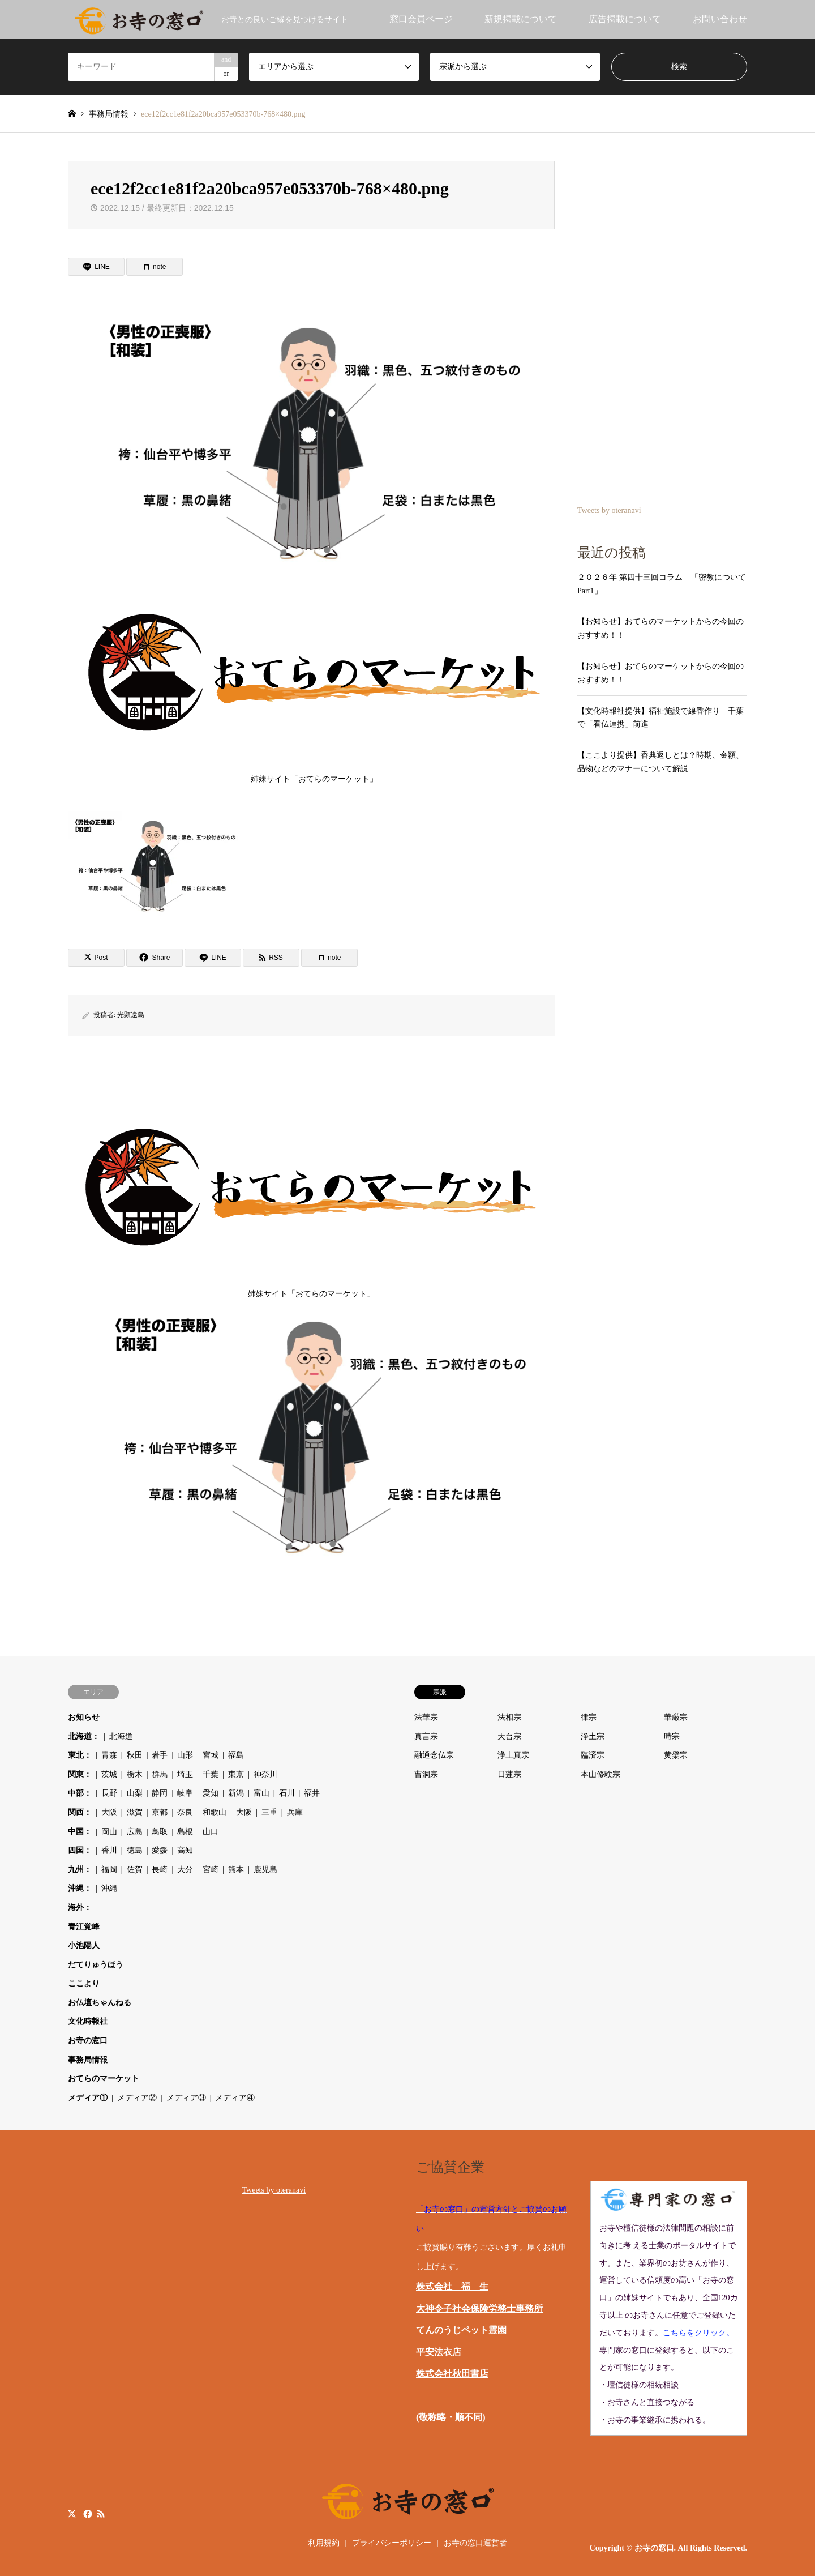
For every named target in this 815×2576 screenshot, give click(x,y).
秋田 (135, 1755)
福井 (312, 1793)
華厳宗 (676, 1717)
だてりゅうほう (95, 1964)
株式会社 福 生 (452, 2286)
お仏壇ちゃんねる (99, 2002)
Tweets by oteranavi (609, 510)
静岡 (160, 1793)
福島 (236, 1755)
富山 (261, 1793)
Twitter (72, 2514)
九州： (80, 1869)
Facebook (87, 2514)
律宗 (589, 1717)
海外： (80, 1907)
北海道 (121, 1736)
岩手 (160, 1755)
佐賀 (135, 1869)
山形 (185, 1755)
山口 (210, 1831)
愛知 (210, 1793)
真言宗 (426, 1736)
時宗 (672, 1736)
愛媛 (160, 1850)
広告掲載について (625, 19)
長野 (109, 1793)
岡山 (109, 1831)
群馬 (160, 1774)
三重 (269, 1812)
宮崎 (210, 1869)
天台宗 (509, 1736)
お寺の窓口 (88, 2040)
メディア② (137, 2098)
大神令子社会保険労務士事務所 (479, 2308)
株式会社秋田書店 (452, 2373)
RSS (101, 2514)
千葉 (210, 1774)
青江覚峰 (84, 1927)
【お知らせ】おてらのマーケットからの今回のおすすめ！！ (660, 628)
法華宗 (426, 1717)
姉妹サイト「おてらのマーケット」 (314, 680)
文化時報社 (88, 2021)
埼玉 (185, 1774)
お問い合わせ (720, 19)
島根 (185, 1831)
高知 (185, 1850)
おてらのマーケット (103, 2078)
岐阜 (185, 1793)
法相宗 (509, 1717)
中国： (80, 1831)
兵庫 (295, 1812)
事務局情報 (88, 2060)
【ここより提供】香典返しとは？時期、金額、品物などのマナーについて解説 (660, 762)
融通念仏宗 (434, 1755)
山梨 (135, 1793)
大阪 (109, 1812)
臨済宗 (592, 1755)
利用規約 (324, 2543)
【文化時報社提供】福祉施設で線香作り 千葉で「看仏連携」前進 (660, 718)
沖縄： (80, 1888)
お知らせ (84, 1717)
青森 (109, 1755)
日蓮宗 (509, 1774)
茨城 (109, 1774)
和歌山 (214, 1812)
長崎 (160, 1869)
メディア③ (186, 2098)
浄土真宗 (513, 1755)
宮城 (210, 1755)
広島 (135, 1831)
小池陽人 (84, 1945)
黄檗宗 (676, 1755)
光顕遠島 (130, 1015)
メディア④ (235, 2098)
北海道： (84, 1736)
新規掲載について (520, 19)
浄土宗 (592, 1736)
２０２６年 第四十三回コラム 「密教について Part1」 (662, 584)
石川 (287, 1793)
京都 (160, 1812)
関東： (80, 1774)
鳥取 (160, 1831)
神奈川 (265, 1774)
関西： (80, 1812)
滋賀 (135, 1812)
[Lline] (96, 267)
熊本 (236, 1869)
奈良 (185, 1812)
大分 (185, 1869)
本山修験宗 (600, 1774)
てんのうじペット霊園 (461, 2330)
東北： (80, 1755)
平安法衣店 (438, 2352)
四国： (80, 1850)
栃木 (135, 1774)
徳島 (135, 1850)
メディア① (88, 2098)
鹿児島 (265, 1869)
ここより (84, 1983)
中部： (80, 1793)
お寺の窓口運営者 (475, 2543)
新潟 (236, 1793)
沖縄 (109, 1888)
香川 (109, 1850)
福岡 (109, 1869)
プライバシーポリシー (391, 2543)
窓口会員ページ (421, 19)
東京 (236, 1774)
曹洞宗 (426, 1774)
